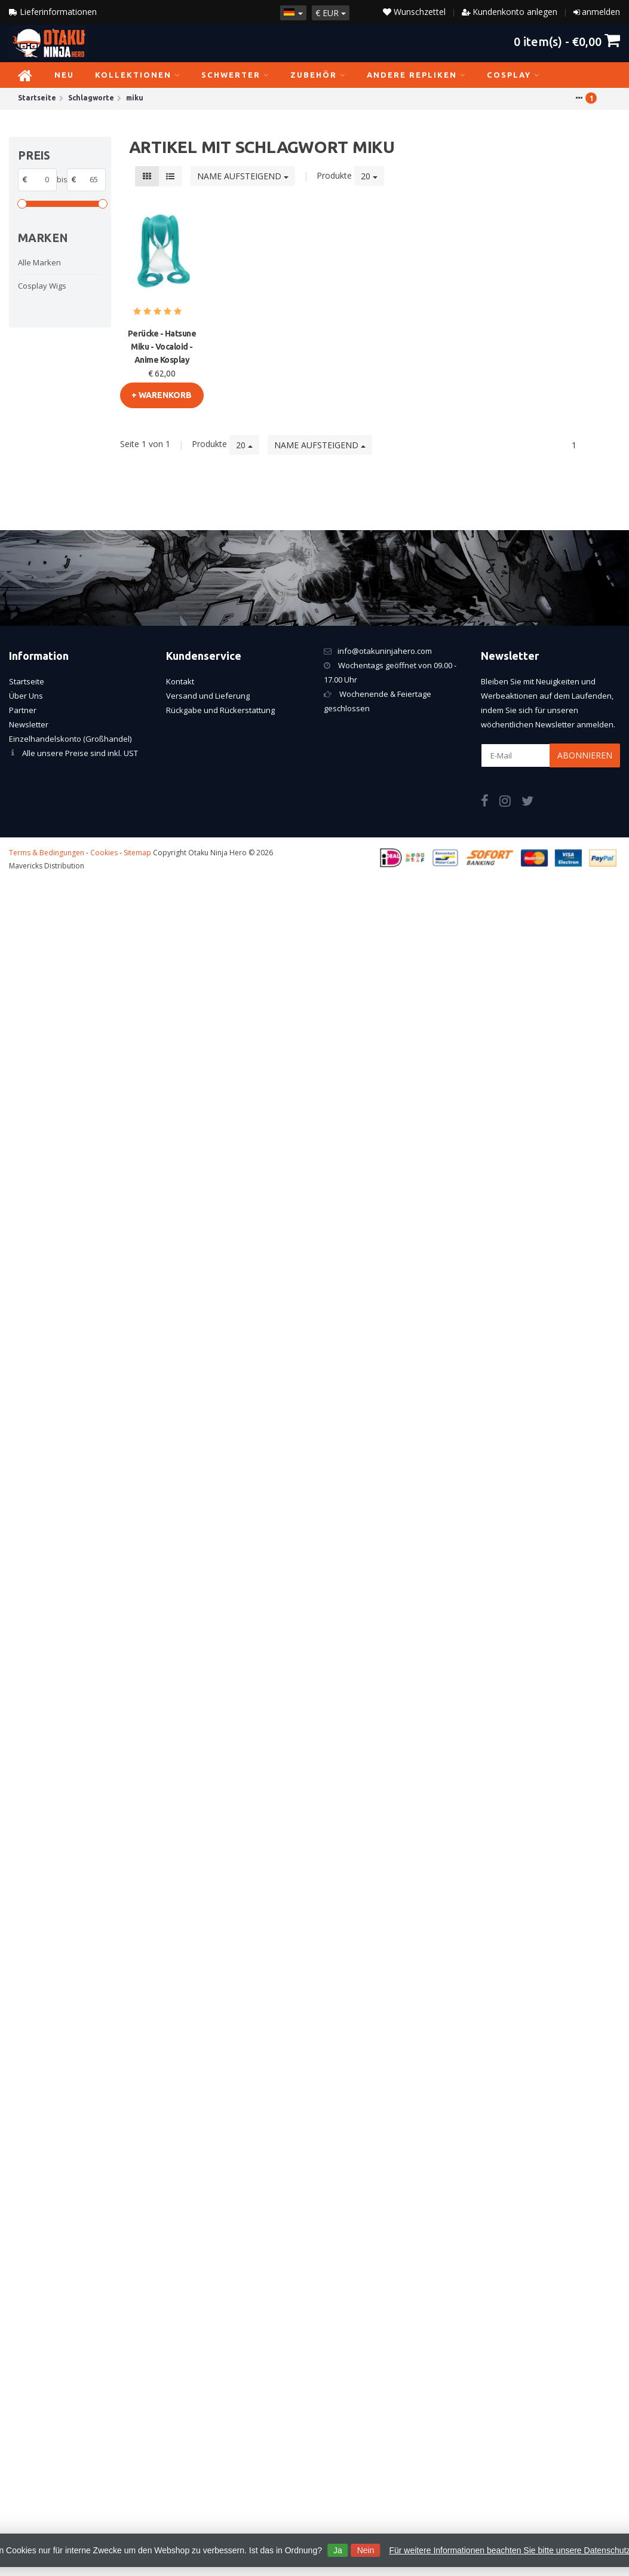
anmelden (601, 11)
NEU (64, 75)
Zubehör (318, 75)
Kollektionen (137, 75)
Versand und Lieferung (208, 695)
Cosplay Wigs (42, 285)
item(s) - (567, 41)
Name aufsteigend (243, 176)
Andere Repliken (416, 75)
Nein (366, 2550)
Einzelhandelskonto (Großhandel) (70, 738)
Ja (337, 2550)
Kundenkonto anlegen (514, 11)
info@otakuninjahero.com (384, 650)
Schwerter (235, 75)
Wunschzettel (414, 11)
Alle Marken (39, 262)
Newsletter (28, 724)
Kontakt (180, 681)
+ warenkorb (161, 395)
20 (369, 176)
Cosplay (513, 75)
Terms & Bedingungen (46, 853)
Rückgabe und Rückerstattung (220, 710)
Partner (22, 710)
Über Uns (26, 695)
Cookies (104, 853)
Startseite (26, 681)
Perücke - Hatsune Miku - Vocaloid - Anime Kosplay (162, 347)
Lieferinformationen (53, 11)
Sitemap (137, 853)
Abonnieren (584, 755)
